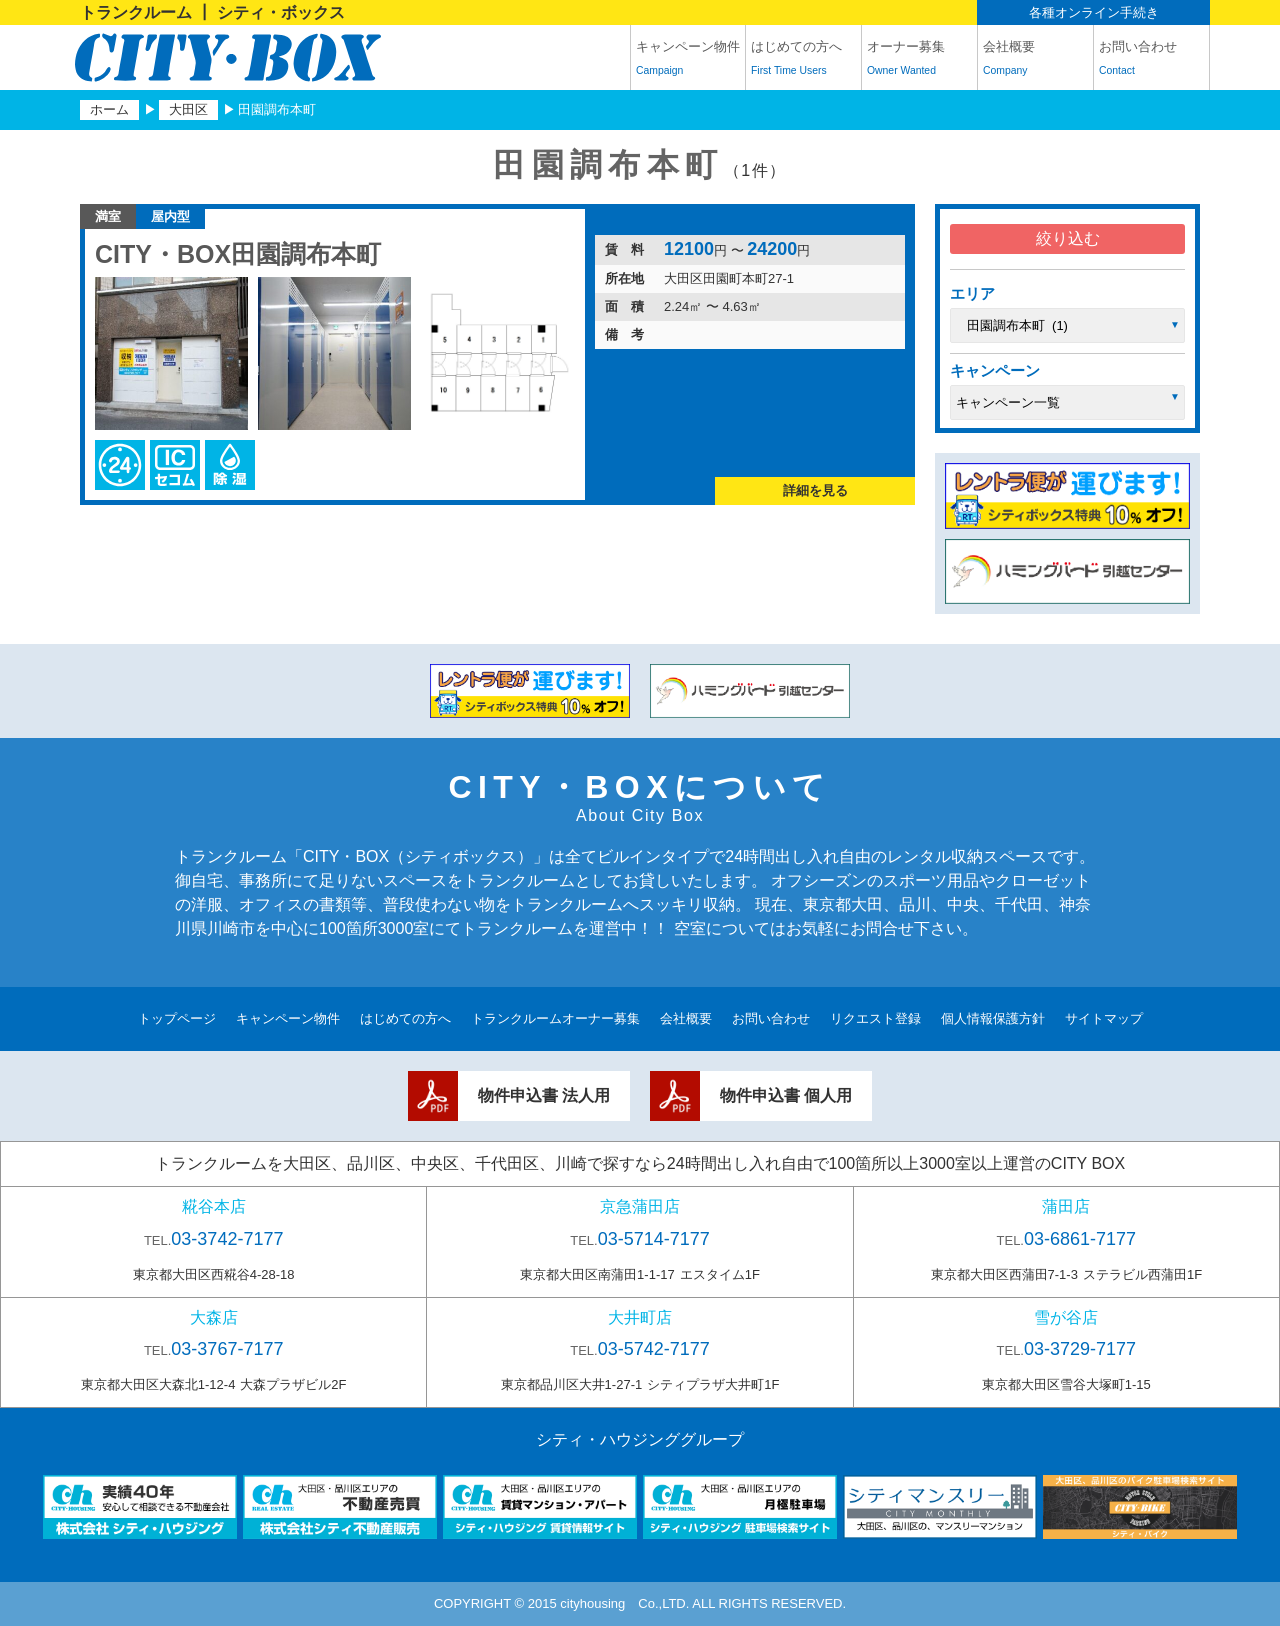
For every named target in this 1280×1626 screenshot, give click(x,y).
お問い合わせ (1151, 61)
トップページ (177, 1018)
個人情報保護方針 (993, 1018)
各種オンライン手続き (1094, 12)
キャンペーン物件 (688, 61)
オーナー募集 (919, 61)
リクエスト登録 (875, 1018)
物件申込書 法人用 (544, 1095)
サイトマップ (1104, 1018)
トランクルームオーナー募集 (555, 1018)
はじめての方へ (803, 61)
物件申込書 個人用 (786, 1095)
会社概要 (1035, 61)
